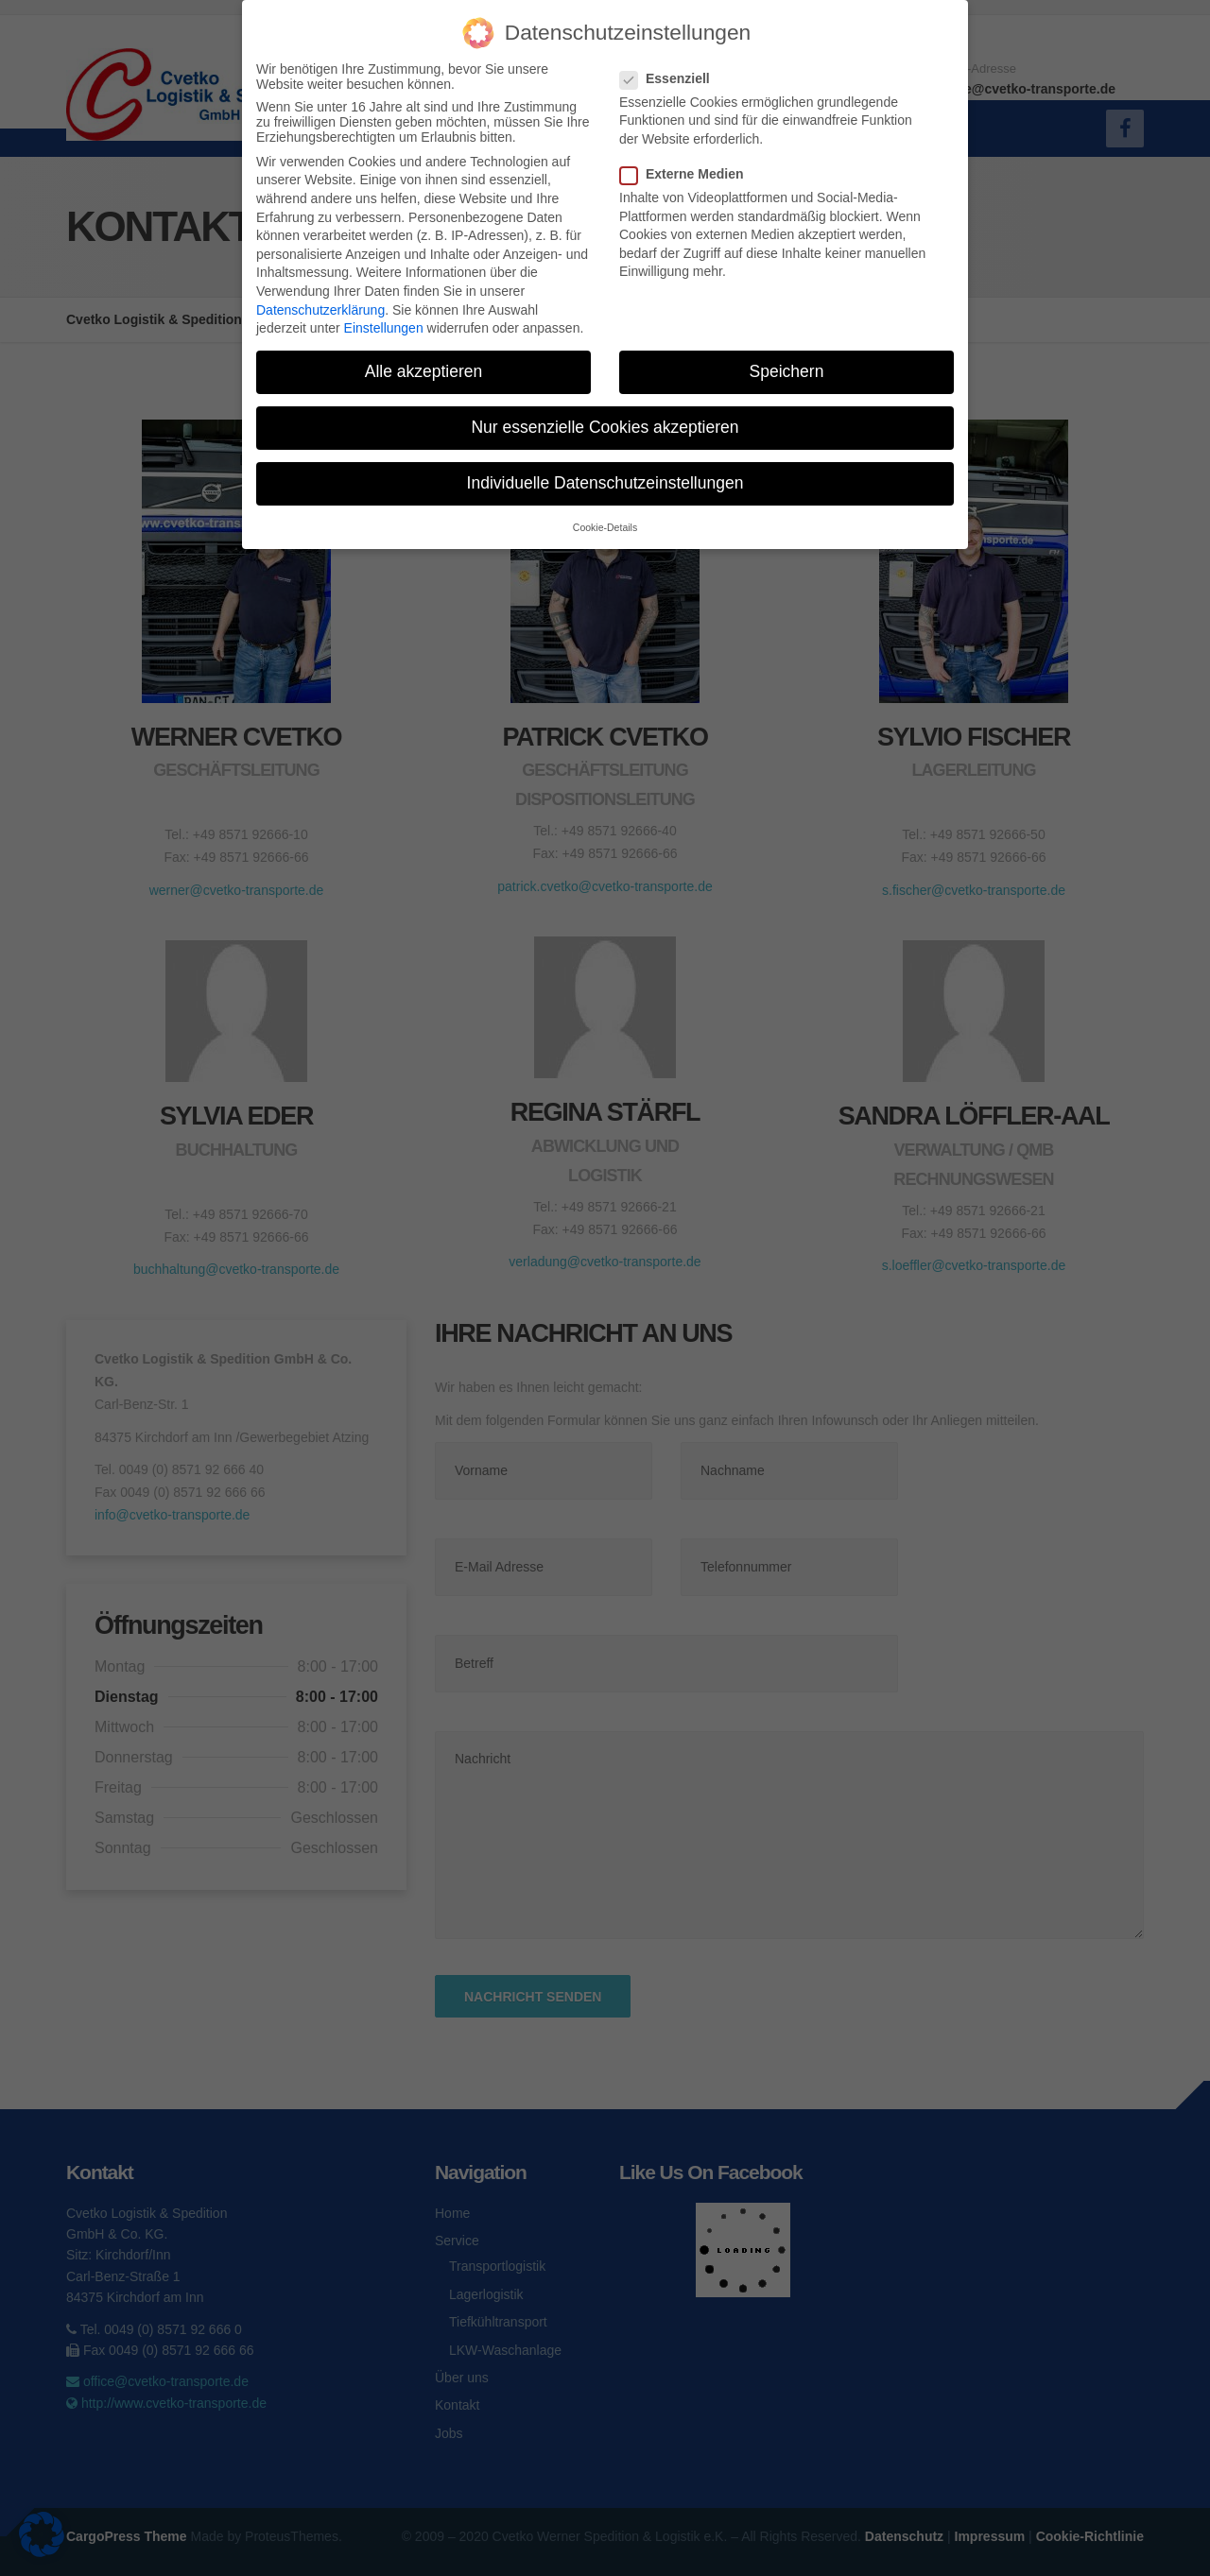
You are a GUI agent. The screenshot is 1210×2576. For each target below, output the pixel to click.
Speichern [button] (787, 371)
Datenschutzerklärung (320, 310)
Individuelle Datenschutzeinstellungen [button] (605, 482)
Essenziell (670, 78)
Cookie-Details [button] (605, 527)
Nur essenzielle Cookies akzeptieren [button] (604, 427)
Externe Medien (687, 173)
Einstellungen (384, 327)
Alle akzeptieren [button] (424, 371)
